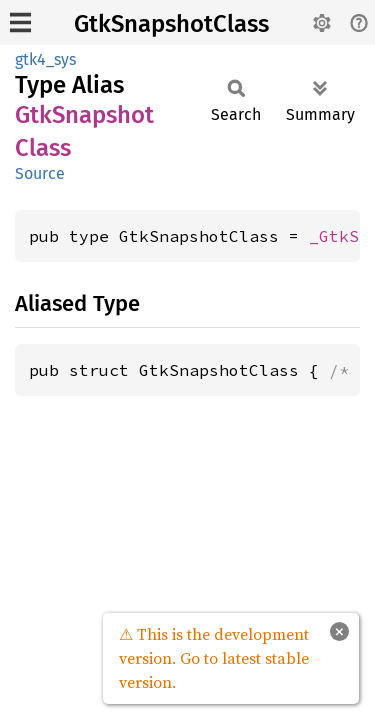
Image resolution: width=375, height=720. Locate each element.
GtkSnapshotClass (171, 24)
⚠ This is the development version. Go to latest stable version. (214, 658)
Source (40, 173)
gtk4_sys (45, 59)
